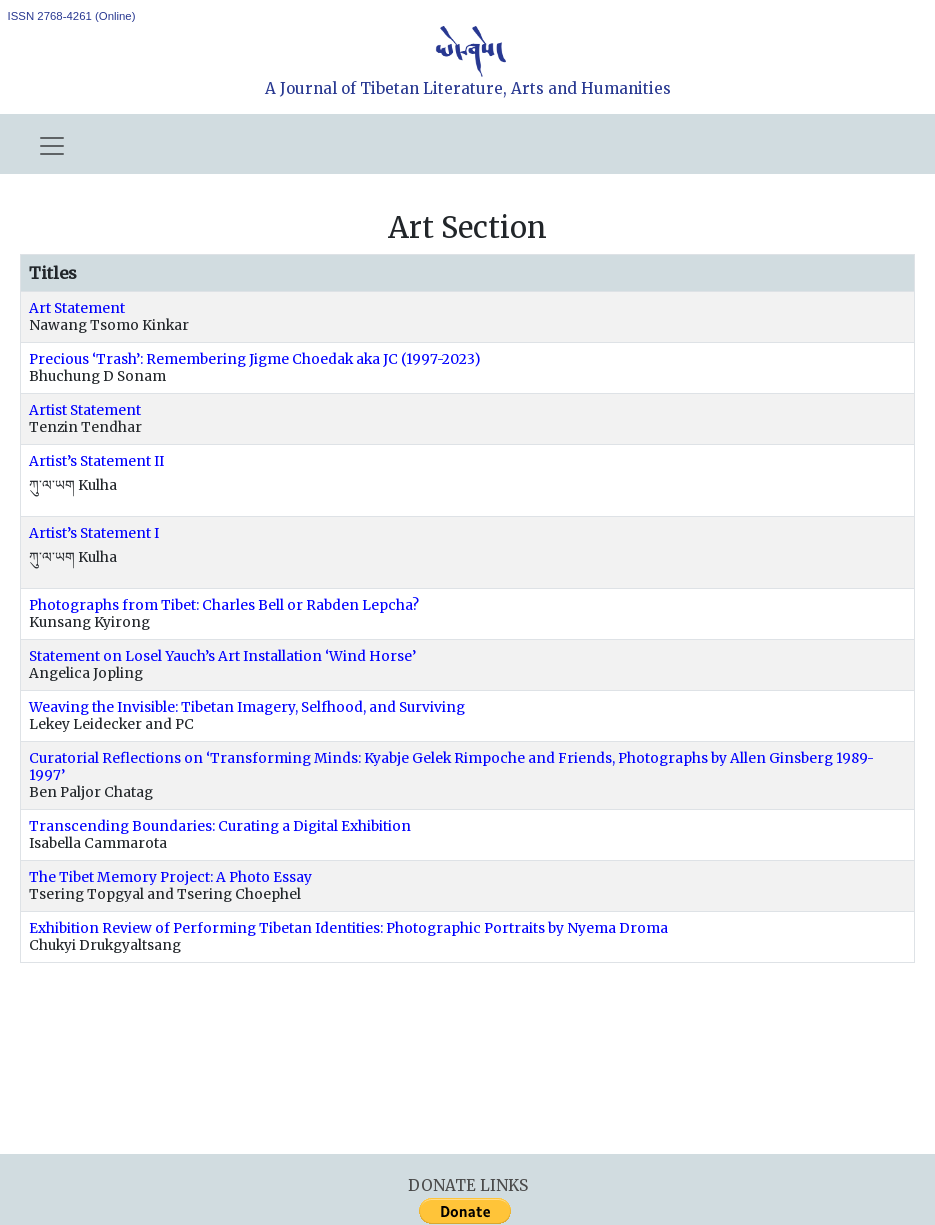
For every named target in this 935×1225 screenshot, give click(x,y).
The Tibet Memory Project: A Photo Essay (170, 877)
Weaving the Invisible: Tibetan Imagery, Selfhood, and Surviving (247, 707)
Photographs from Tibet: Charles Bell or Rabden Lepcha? (224, 605)
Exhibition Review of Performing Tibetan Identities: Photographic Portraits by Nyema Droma (348, 928)
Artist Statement (85, 410)
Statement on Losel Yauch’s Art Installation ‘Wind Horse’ (222, 656)
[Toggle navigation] (52, 146)
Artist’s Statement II (96, 461)
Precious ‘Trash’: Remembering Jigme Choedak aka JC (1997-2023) (255, 359)
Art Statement (77, 308)
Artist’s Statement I (94, 533)
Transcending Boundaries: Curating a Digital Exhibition (220, 826)
